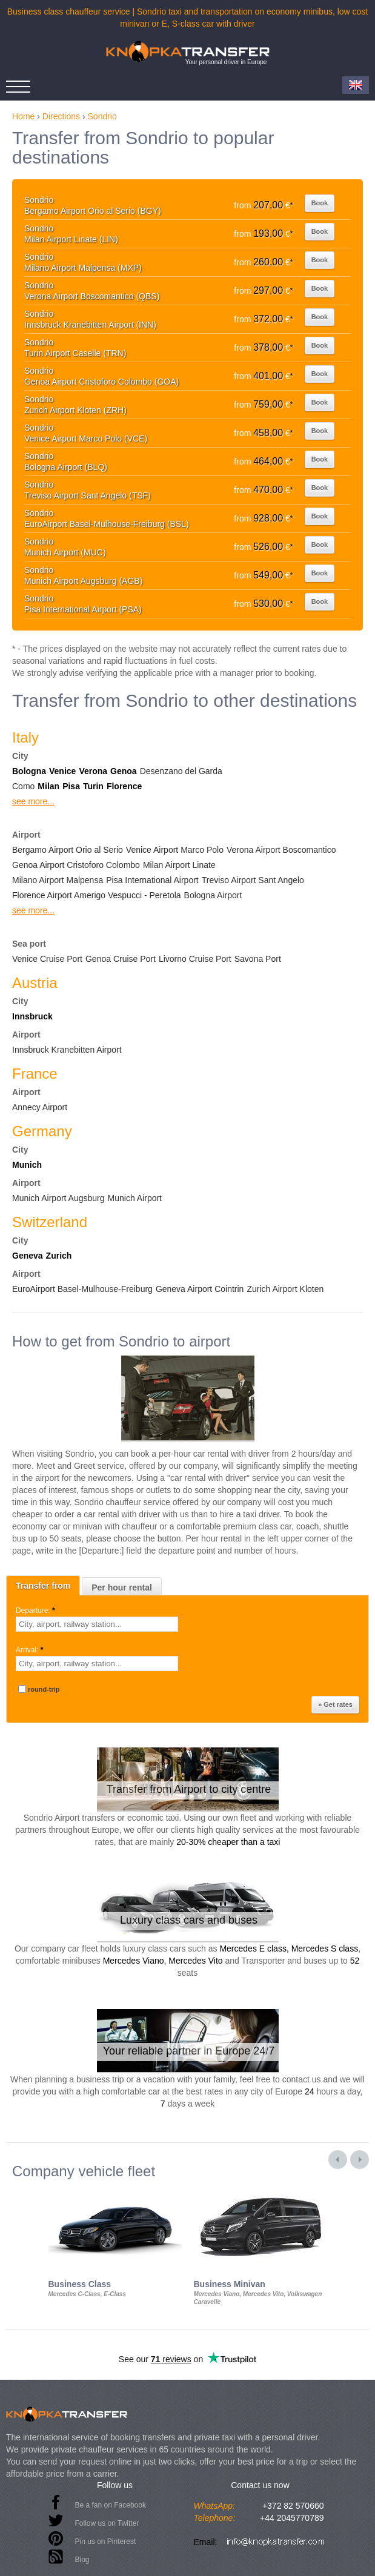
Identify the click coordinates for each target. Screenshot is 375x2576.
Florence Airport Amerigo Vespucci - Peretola (96, 895)
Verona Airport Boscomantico (281, 850)
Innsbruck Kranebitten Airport (67, 1050)
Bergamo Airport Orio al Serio (67, 850)
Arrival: (30, 1650)
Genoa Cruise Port (120, 959)
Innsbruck (32, 1016)
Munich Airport (135, 1198)
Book (319, 203)
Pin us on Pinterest (105, 2541)
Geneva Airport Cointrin (200, 1289)
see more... (33, 801)
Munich (27, 1165)
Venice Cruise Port (47, 959)
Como (23, 786)
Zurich (59, 1255)
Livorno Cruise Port (195, 959)
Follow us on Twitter (107, 2523)
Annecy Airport (39, 1107)
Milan (48, 786)
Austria (35, 983)
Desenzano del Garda (181, 771)
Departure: (36, 1610)
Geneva (27, 1255)
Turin (93, 786)
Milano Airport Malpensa (57, 880)
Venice (62, 771)
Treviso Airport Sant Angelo (253, 880)
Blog (82, 2559)
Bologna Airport (213, 895)
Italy (25, 737)
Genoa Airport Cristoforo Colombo (76, 865)
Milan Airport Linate (179, 865)
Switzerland (49, 1222)
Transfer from (43, 1586)
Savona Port (257, 959)
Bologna (29, 771)
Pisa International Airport (152, 880)
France (35, 1073)
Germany (42, 1131)
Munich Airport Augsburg (58, 1198)
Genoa (123, 771)
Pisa (71, 786)
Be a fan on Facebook (110, 2505)
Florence (124, 786)
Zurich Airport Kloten (285, 1289)
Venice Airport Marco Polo (175, 850)
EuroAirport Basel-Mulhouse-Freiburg (82, 1289)
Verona (93, 771)
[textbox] (97, 1624)
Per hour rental (121, 1587)
